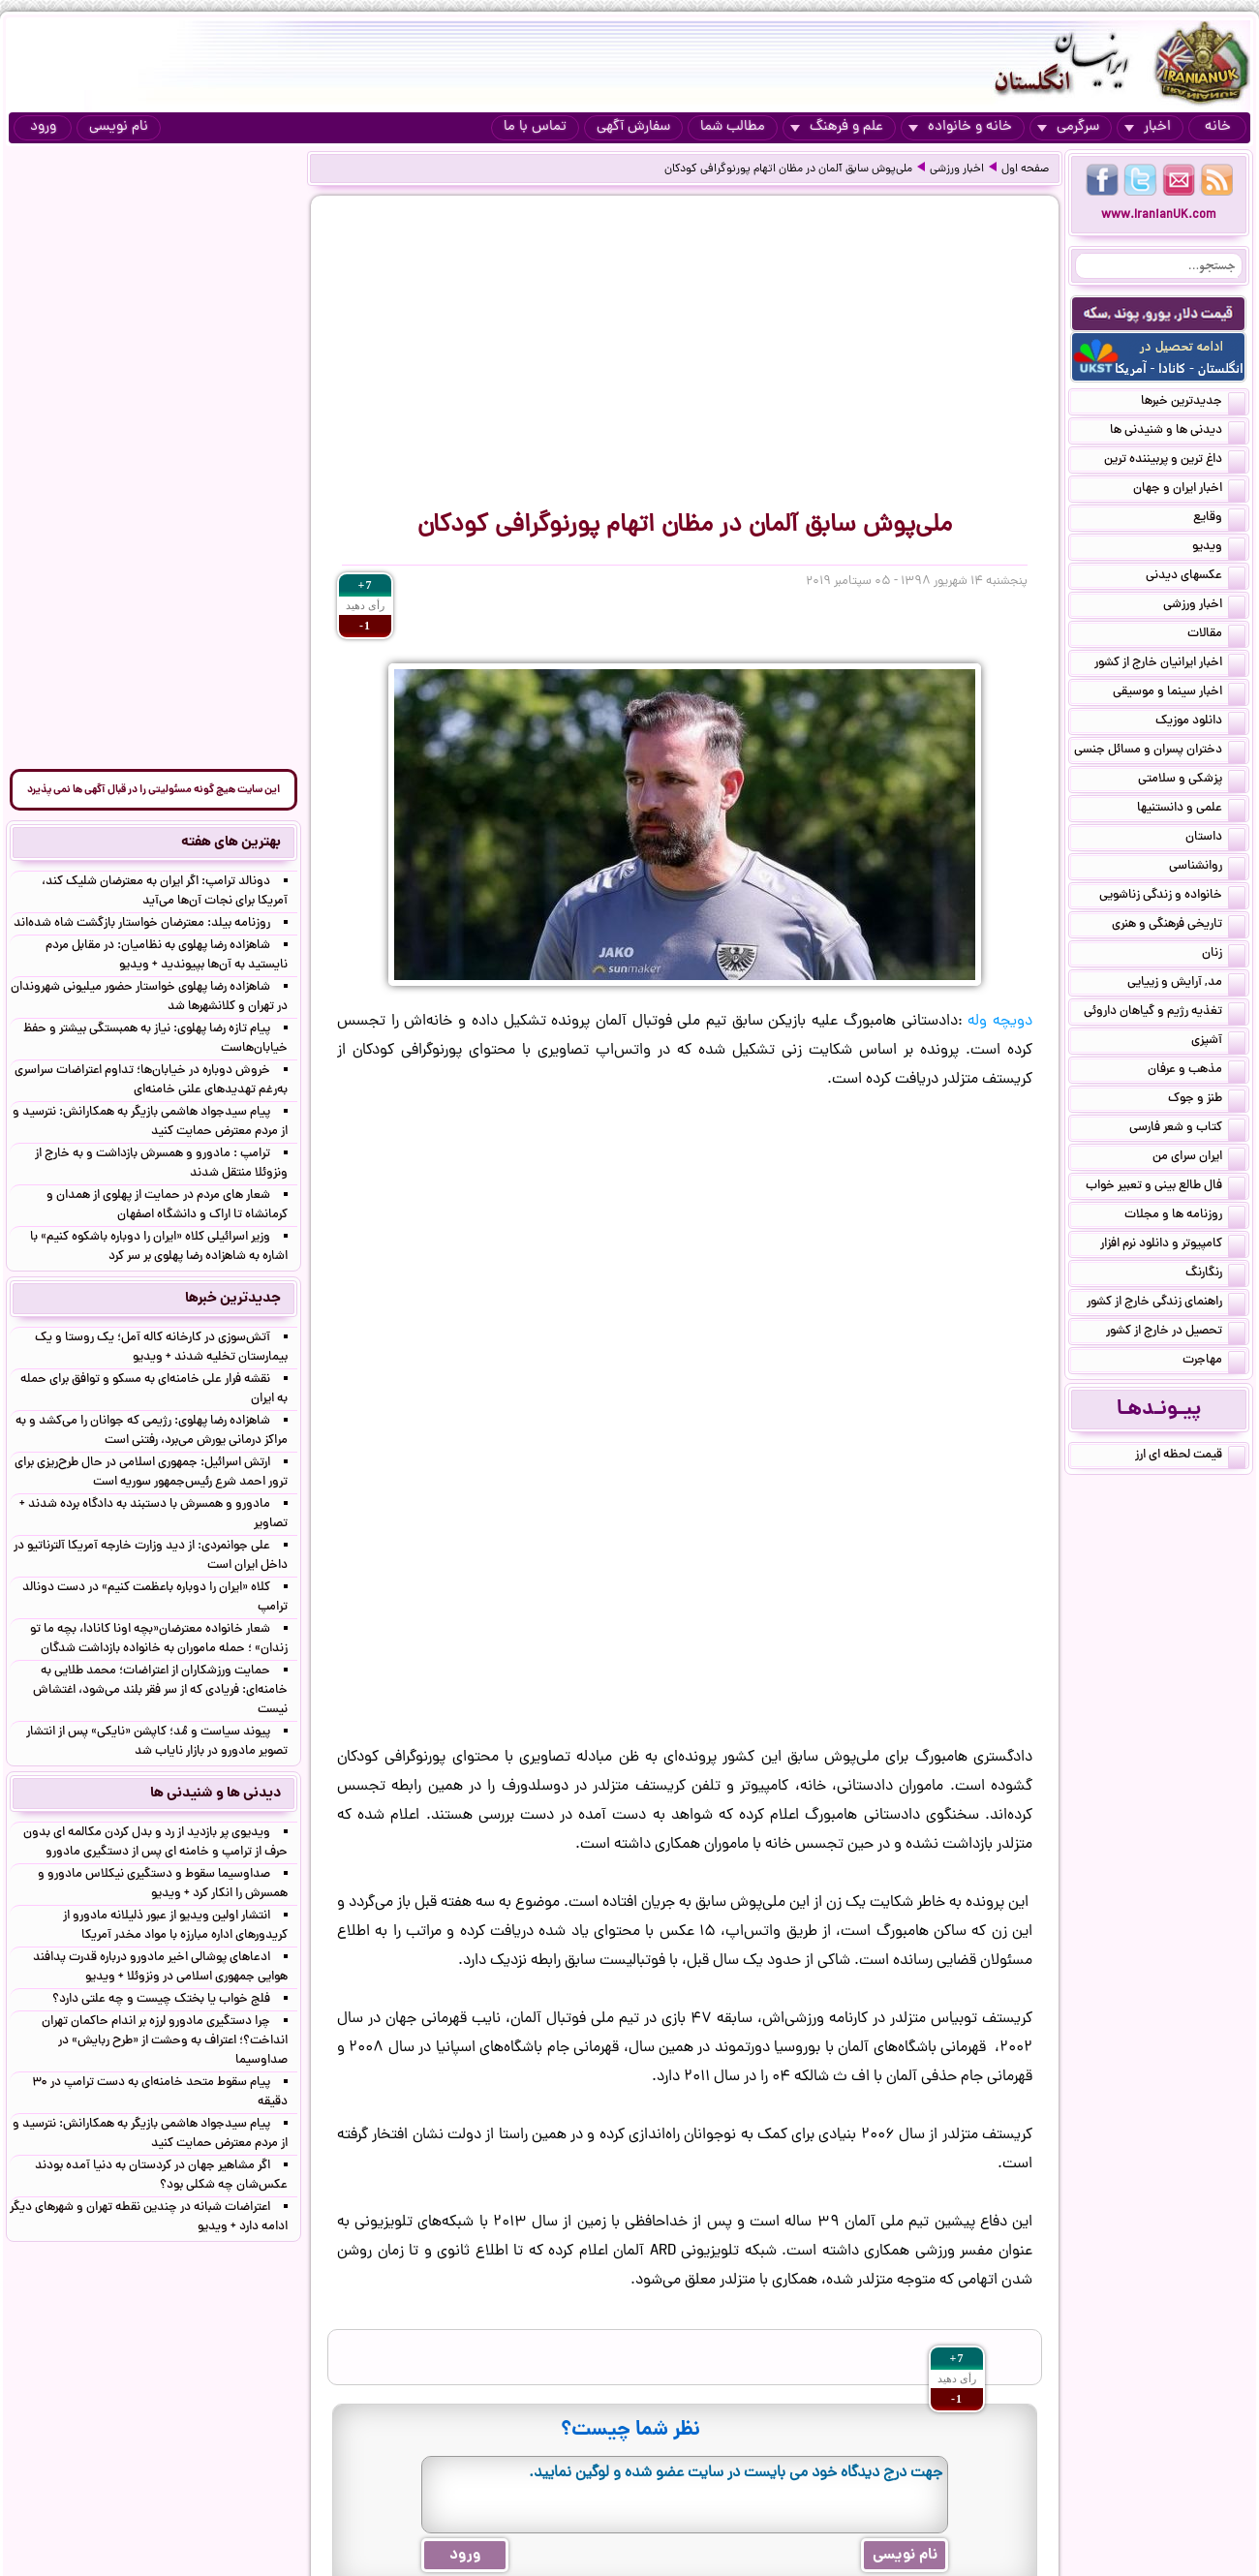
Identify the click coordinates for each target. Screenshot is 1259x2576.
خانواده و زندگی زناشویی (1172, 896)
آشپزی (1218, 1042)
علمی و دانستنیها (1191, 809)
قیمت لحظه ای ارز (1190, 1456)
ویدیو (1218, 548)
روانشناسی (1207, 867)
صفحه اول (1025, 169)
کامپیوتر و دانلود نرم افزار (1172, 1245)
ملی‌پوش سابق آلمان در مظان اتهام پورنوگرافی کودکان (788, 169)
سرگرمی (1068, 127)
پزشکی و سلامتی (1191, 780)
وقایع (1219, 519)
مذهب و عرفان (1196, 1071)
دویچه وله (999, 1021)
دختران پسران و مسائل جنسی (1159, 751)
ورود (43, 127)
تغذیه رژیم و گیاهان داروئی (1164, 1013)
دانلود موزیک (1200, 722)
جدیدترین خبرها (1193, 403)
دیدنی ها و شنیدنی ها (1177, 432)
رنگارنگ (1215, 1274)
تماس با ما (535, 127)
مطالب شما (732, 127)
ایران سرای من (1198, 1158)
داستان (1215, 838)
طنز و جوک (1206, 1100)
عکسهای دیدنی (1195, 577)
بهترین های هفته (231, 842)
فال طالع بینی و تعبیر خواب (1165, 1187)
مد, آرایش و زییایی (1186, 984)
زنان (1223, 955)
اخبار (1147, 127)
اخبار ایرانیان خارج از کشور (1169, 664)
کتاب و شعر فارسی (1187, 1129)
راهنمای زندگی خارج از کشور (1166, 1303)
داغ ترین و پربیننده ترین (1174, 461)
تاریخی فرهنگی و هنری (1178, 925)
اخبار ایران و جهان (1189, 490)
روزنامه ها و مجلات (1184, 1216)
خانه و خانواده (960, 127)
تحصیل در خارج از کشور (1175, 1332)
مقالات (1216, 635)
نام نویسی (118, 127)
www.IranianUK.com (1158, 215)
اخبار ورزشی (957, 169)
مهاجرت (1213, 1361)
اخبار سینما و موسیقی (1179, 693)
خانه (1218, 127)
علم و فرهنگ (836, 127)
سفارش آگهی (633, 127)
